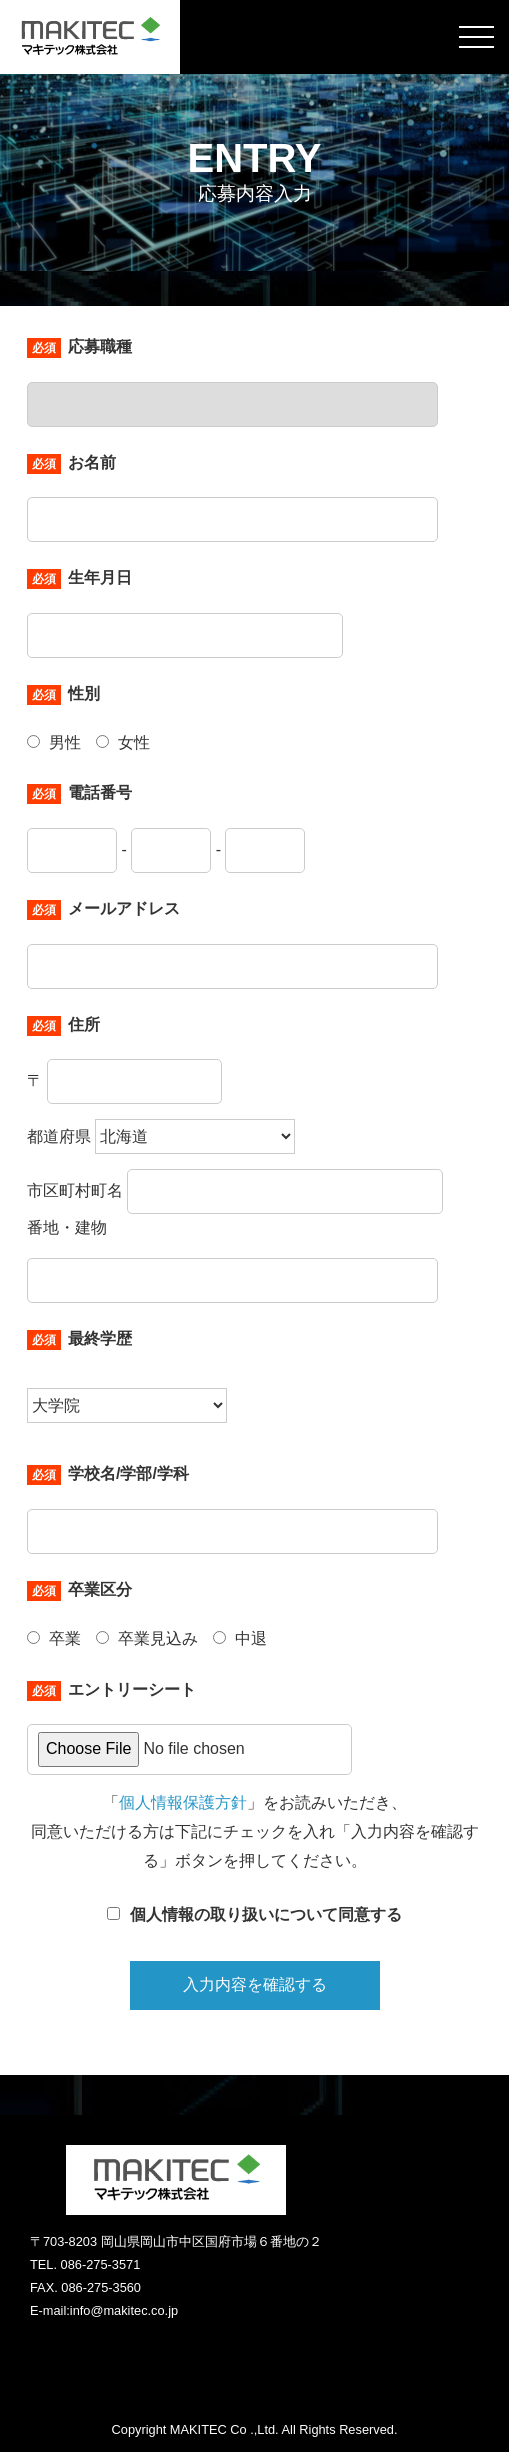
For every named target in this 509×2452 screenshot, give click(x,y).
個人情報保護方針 (183, 1802)
